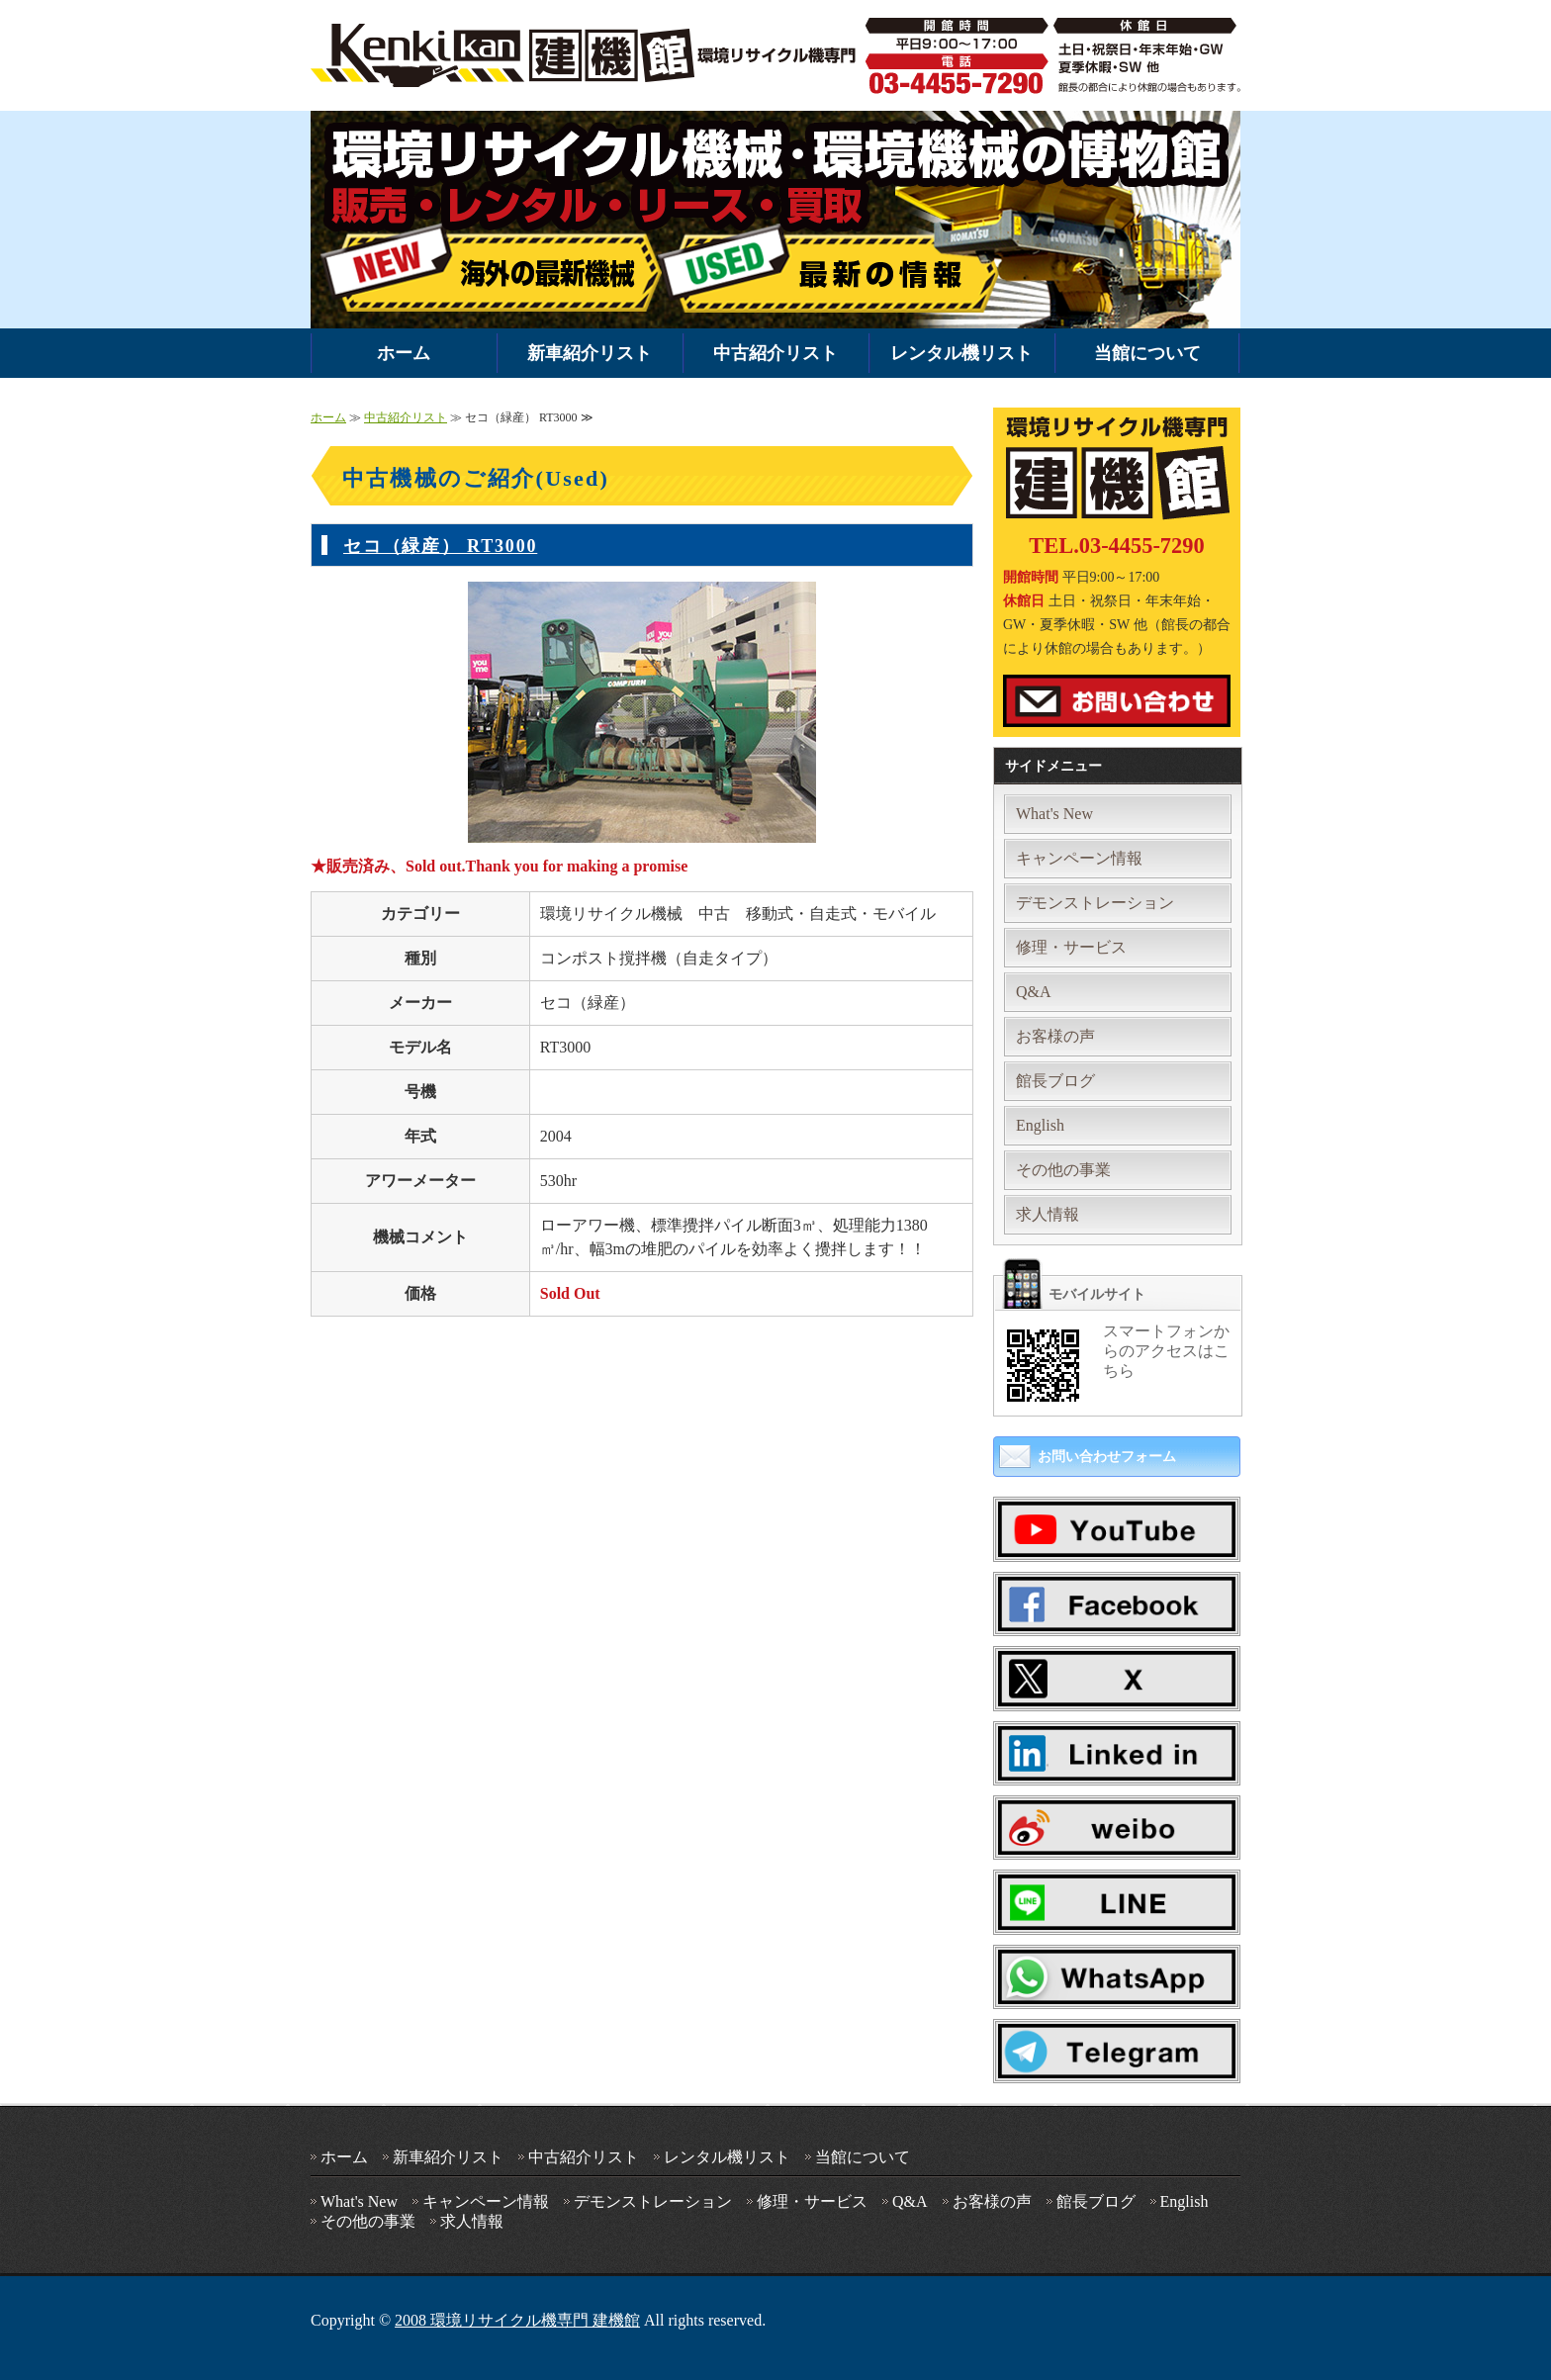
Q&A (1033, 991)
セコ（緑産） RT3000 (440, 546)
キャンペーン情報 (1079, 858)
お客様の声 (1055, 1036)
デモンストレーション (1095, 902)
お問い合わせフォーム (1107, 1456)
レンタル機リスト (961, 353)
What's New (1054, 813)
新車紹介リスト (589, 353)
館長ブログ (1055, 1080)
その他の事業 (1063, 1169)
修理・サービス (1071, 947)
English (1040, 1125)
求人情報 (1047, 1214)
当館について (1147, 353)
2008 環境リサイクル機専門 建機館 (517, 2320)
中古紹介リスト (775, 353)
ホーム (403, 353)
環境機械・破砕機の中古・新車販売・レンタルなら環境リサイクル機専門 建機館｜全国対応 (588, 55)
